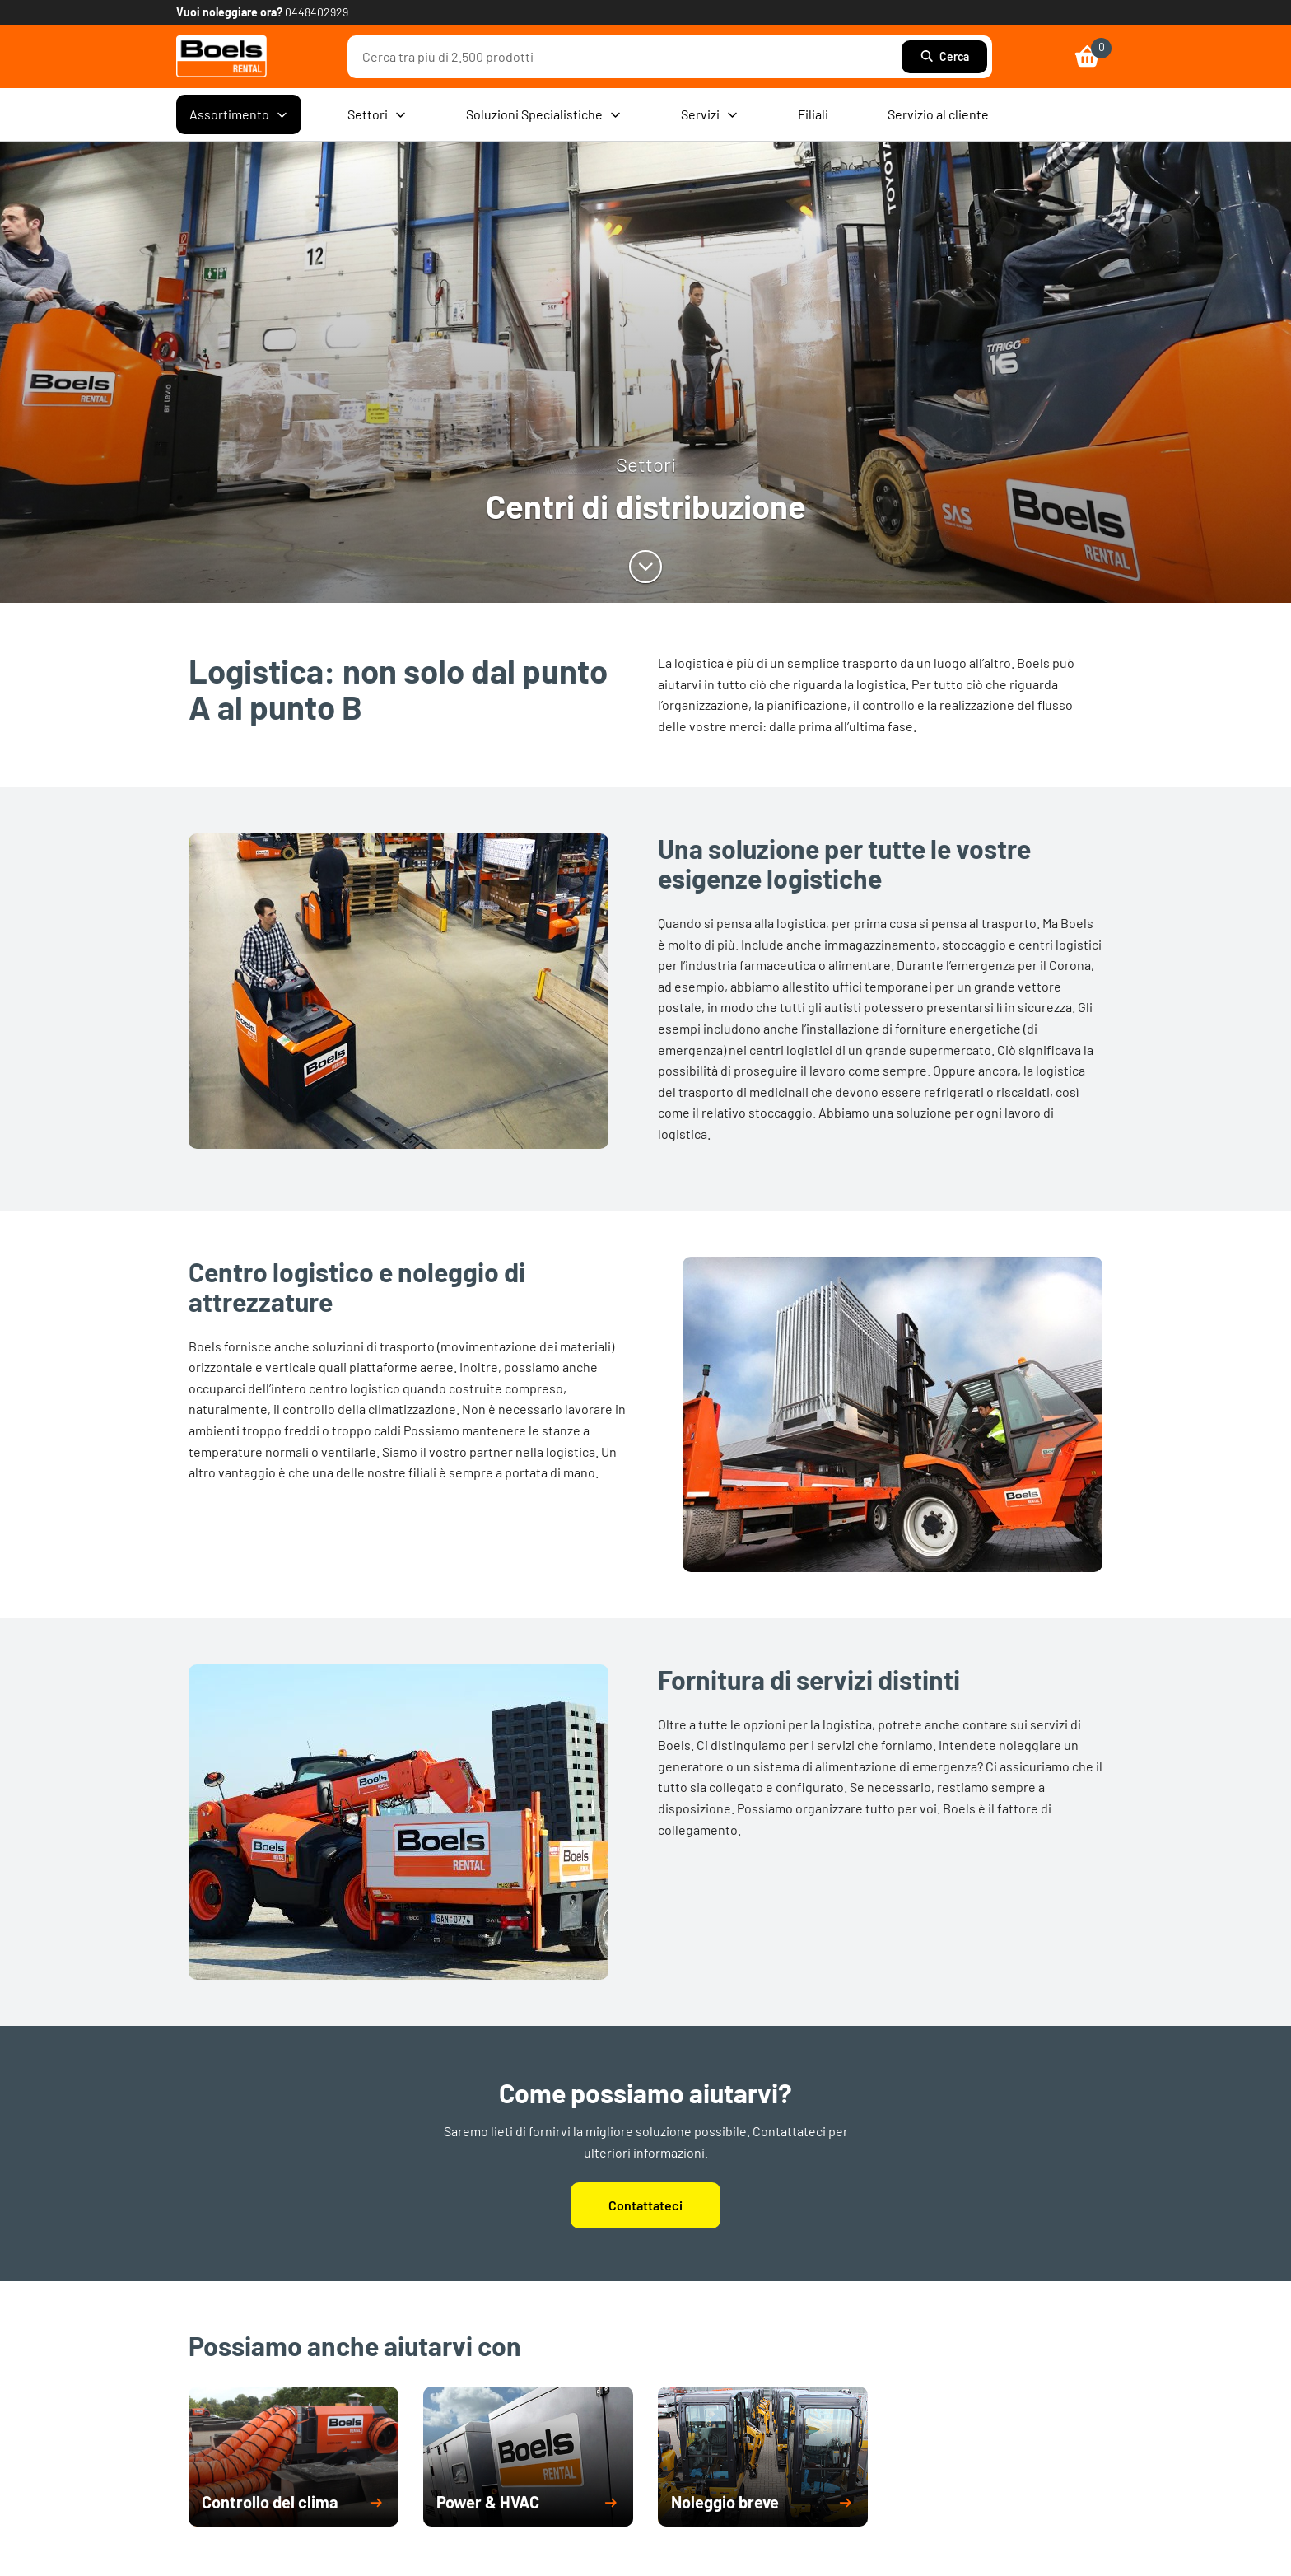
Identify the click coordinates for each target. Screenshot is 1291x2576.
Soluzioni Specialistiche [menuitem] (544, 114)
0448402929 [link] (316, 12)
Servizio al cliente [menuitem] (938, 114)
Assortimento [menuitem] (238, 114)
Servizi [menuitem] (710, 114)
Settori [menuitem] (377, 114)
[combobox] (629, 56)
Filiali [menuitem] (813, 114)
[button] (293, 2503)
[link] (221, 56)
